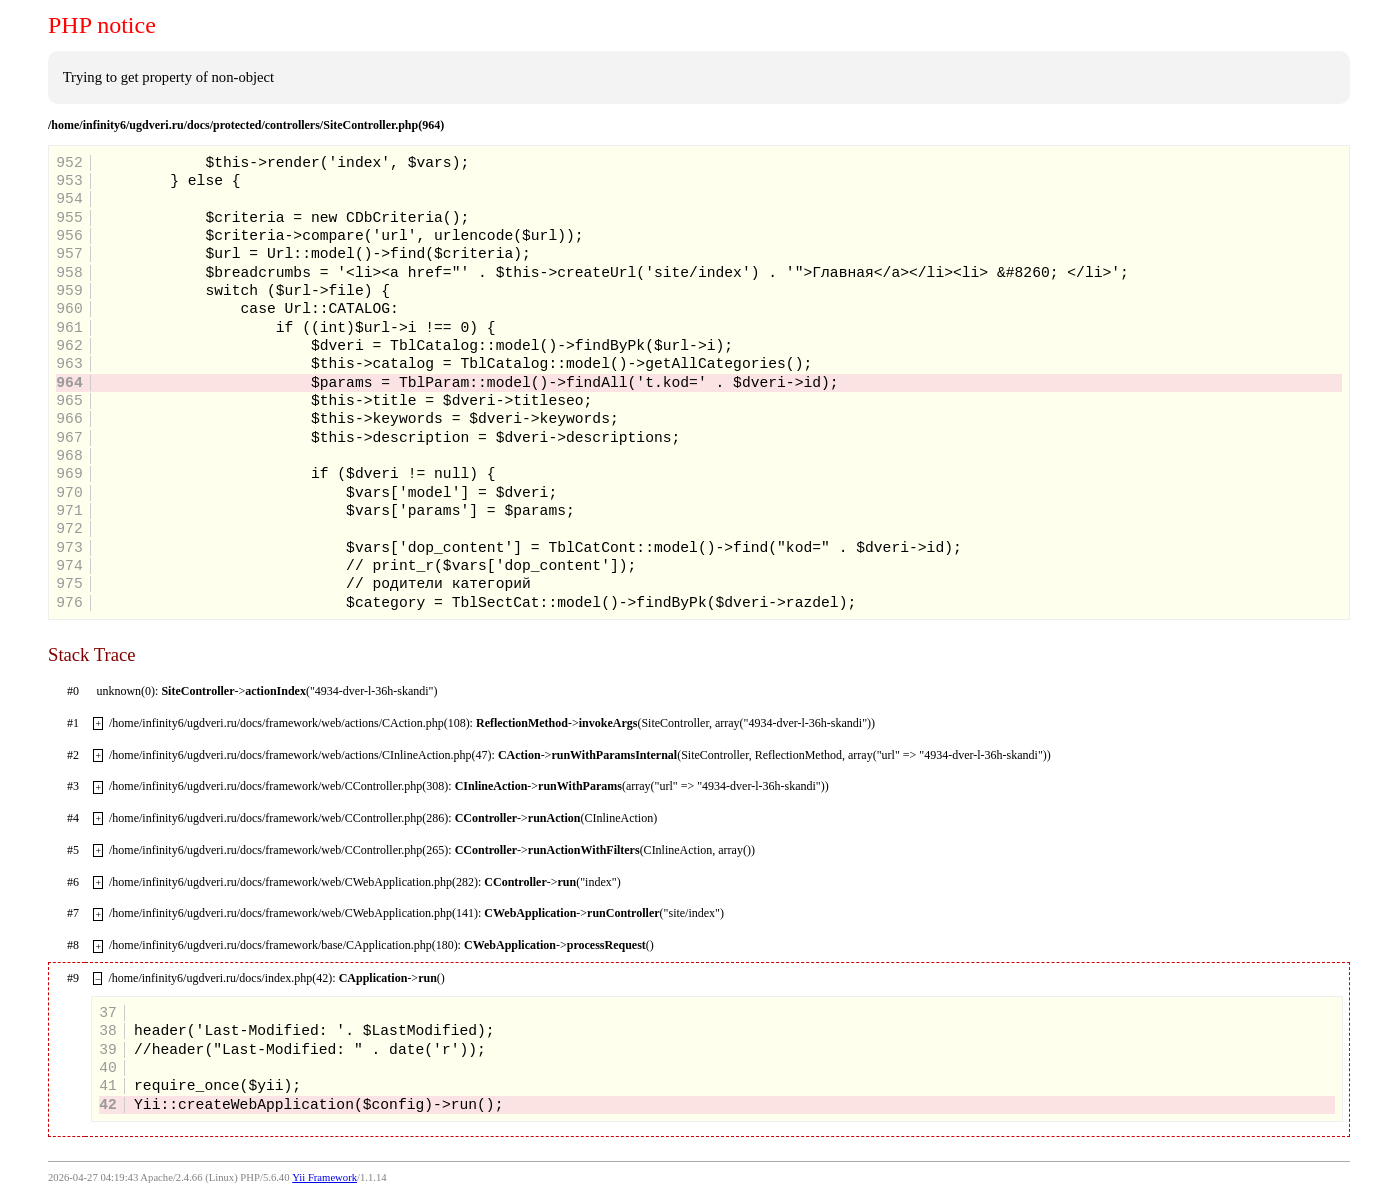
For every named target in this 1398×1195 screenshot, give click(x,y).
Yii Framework (324, 1177)
